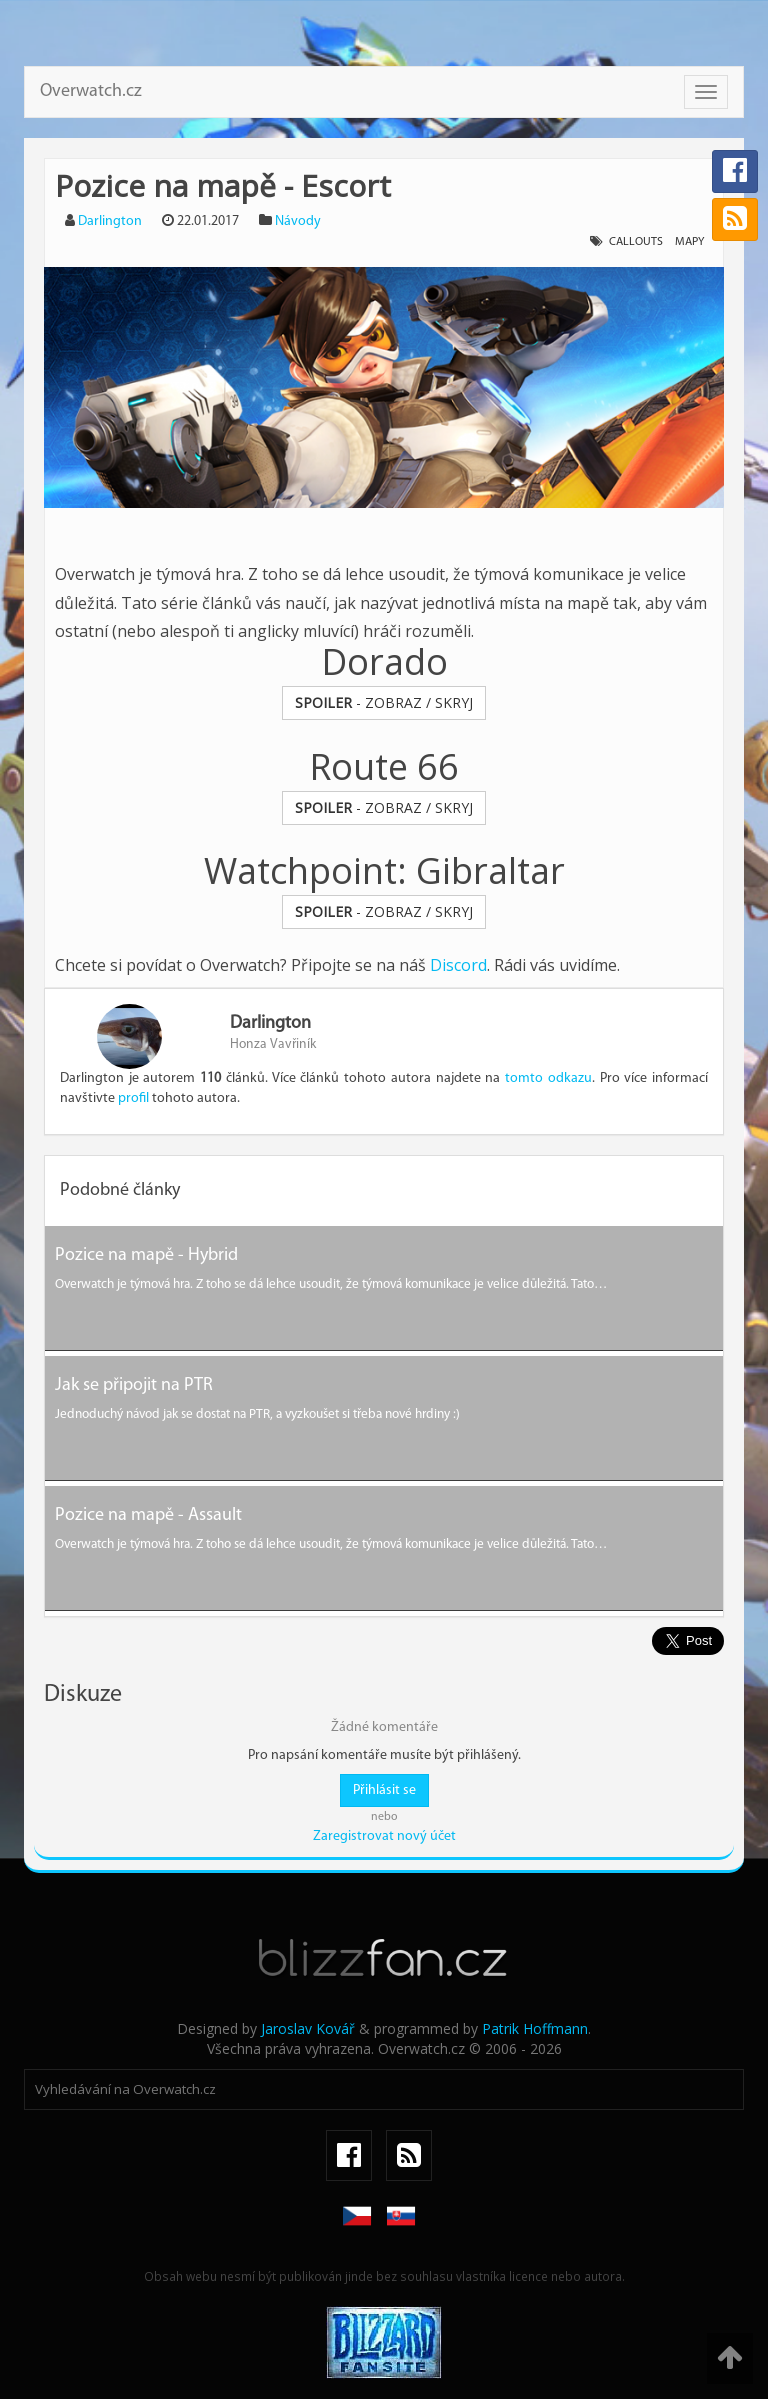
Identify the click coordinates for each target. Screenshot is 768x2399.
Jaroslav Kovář (308, 2028)
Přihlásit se (384, 1790)
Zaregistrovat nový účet (384, 1836)
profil (133, 1098)
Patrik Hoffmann (535, 2028)
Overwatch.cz (91, 91)
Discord (458, 965)
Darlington (110, 221)
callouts (636, 242)
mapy (689, 242)
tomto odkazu (548, 1078)
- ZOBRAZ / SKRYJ (384, 702)
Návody (298, 221)
